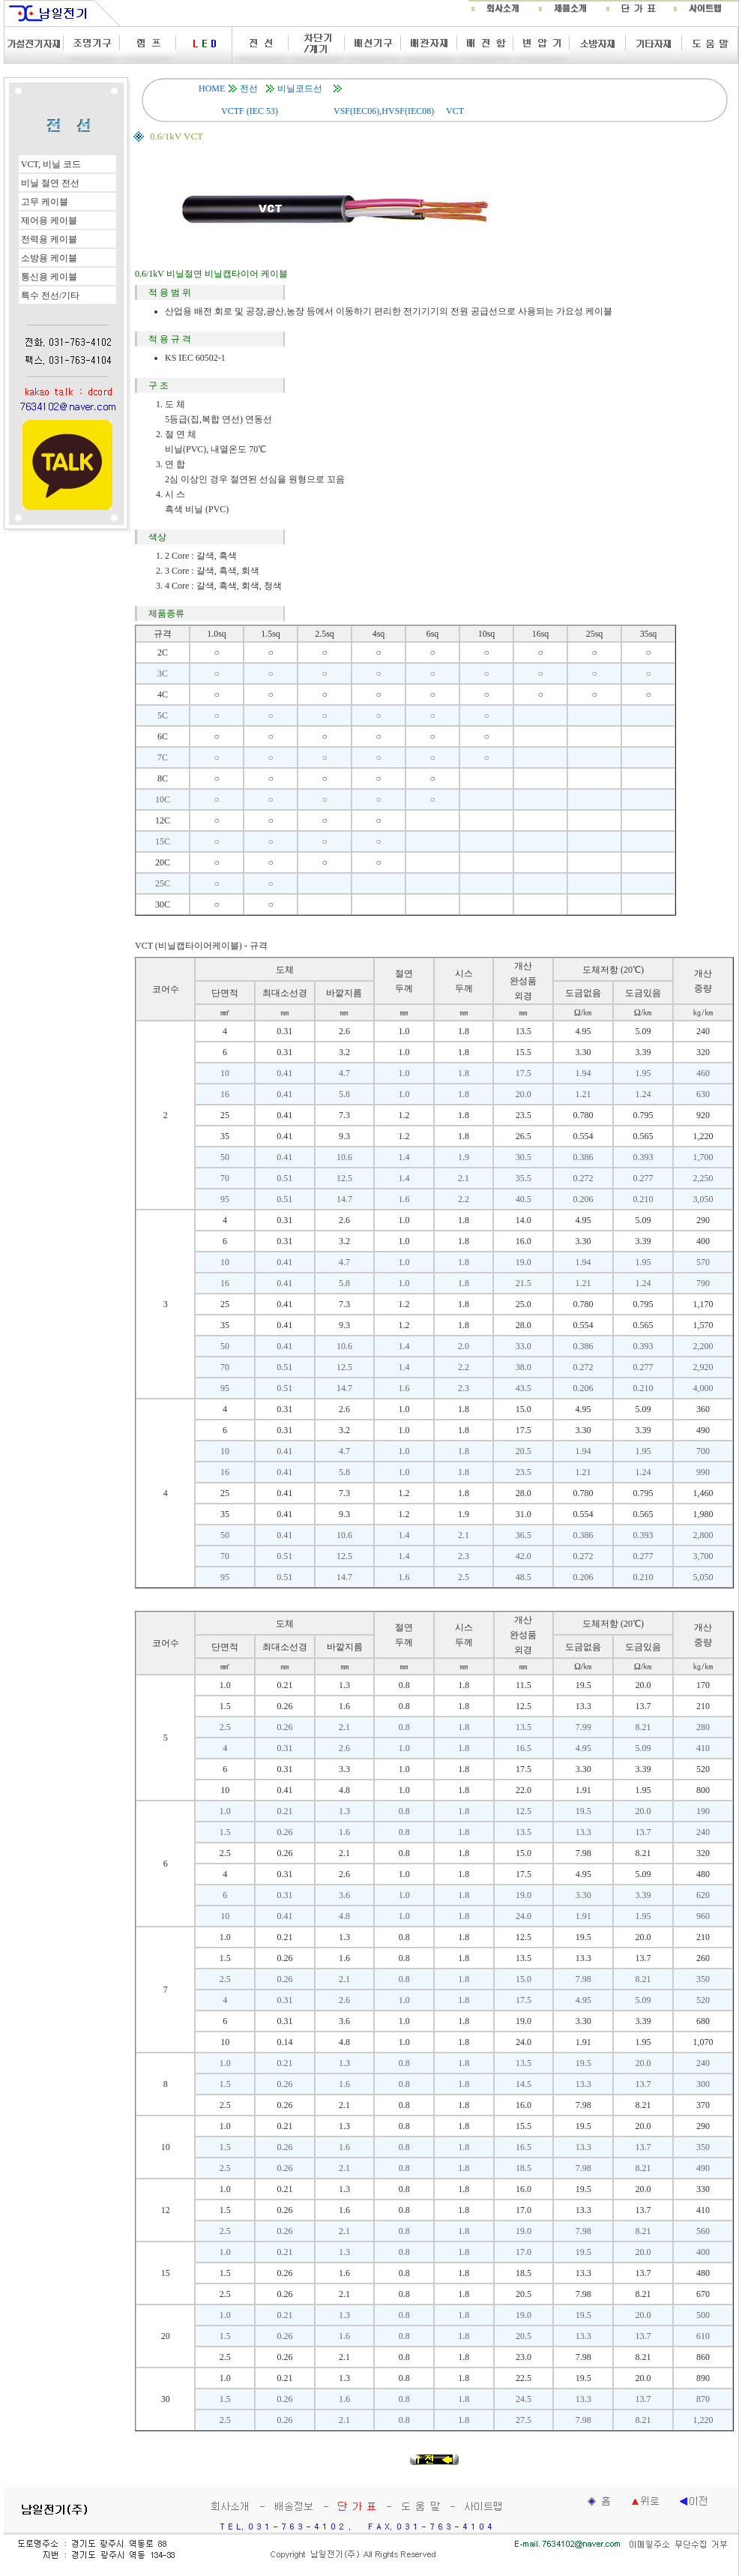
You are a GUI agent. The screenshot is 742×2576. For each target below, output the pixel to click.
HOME (212, 88)
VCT (455, 111)
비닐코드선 (299, 88)
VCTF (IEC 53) (249, 111)
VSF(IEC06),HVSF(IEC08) (384, 111)
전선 (249, 88)
